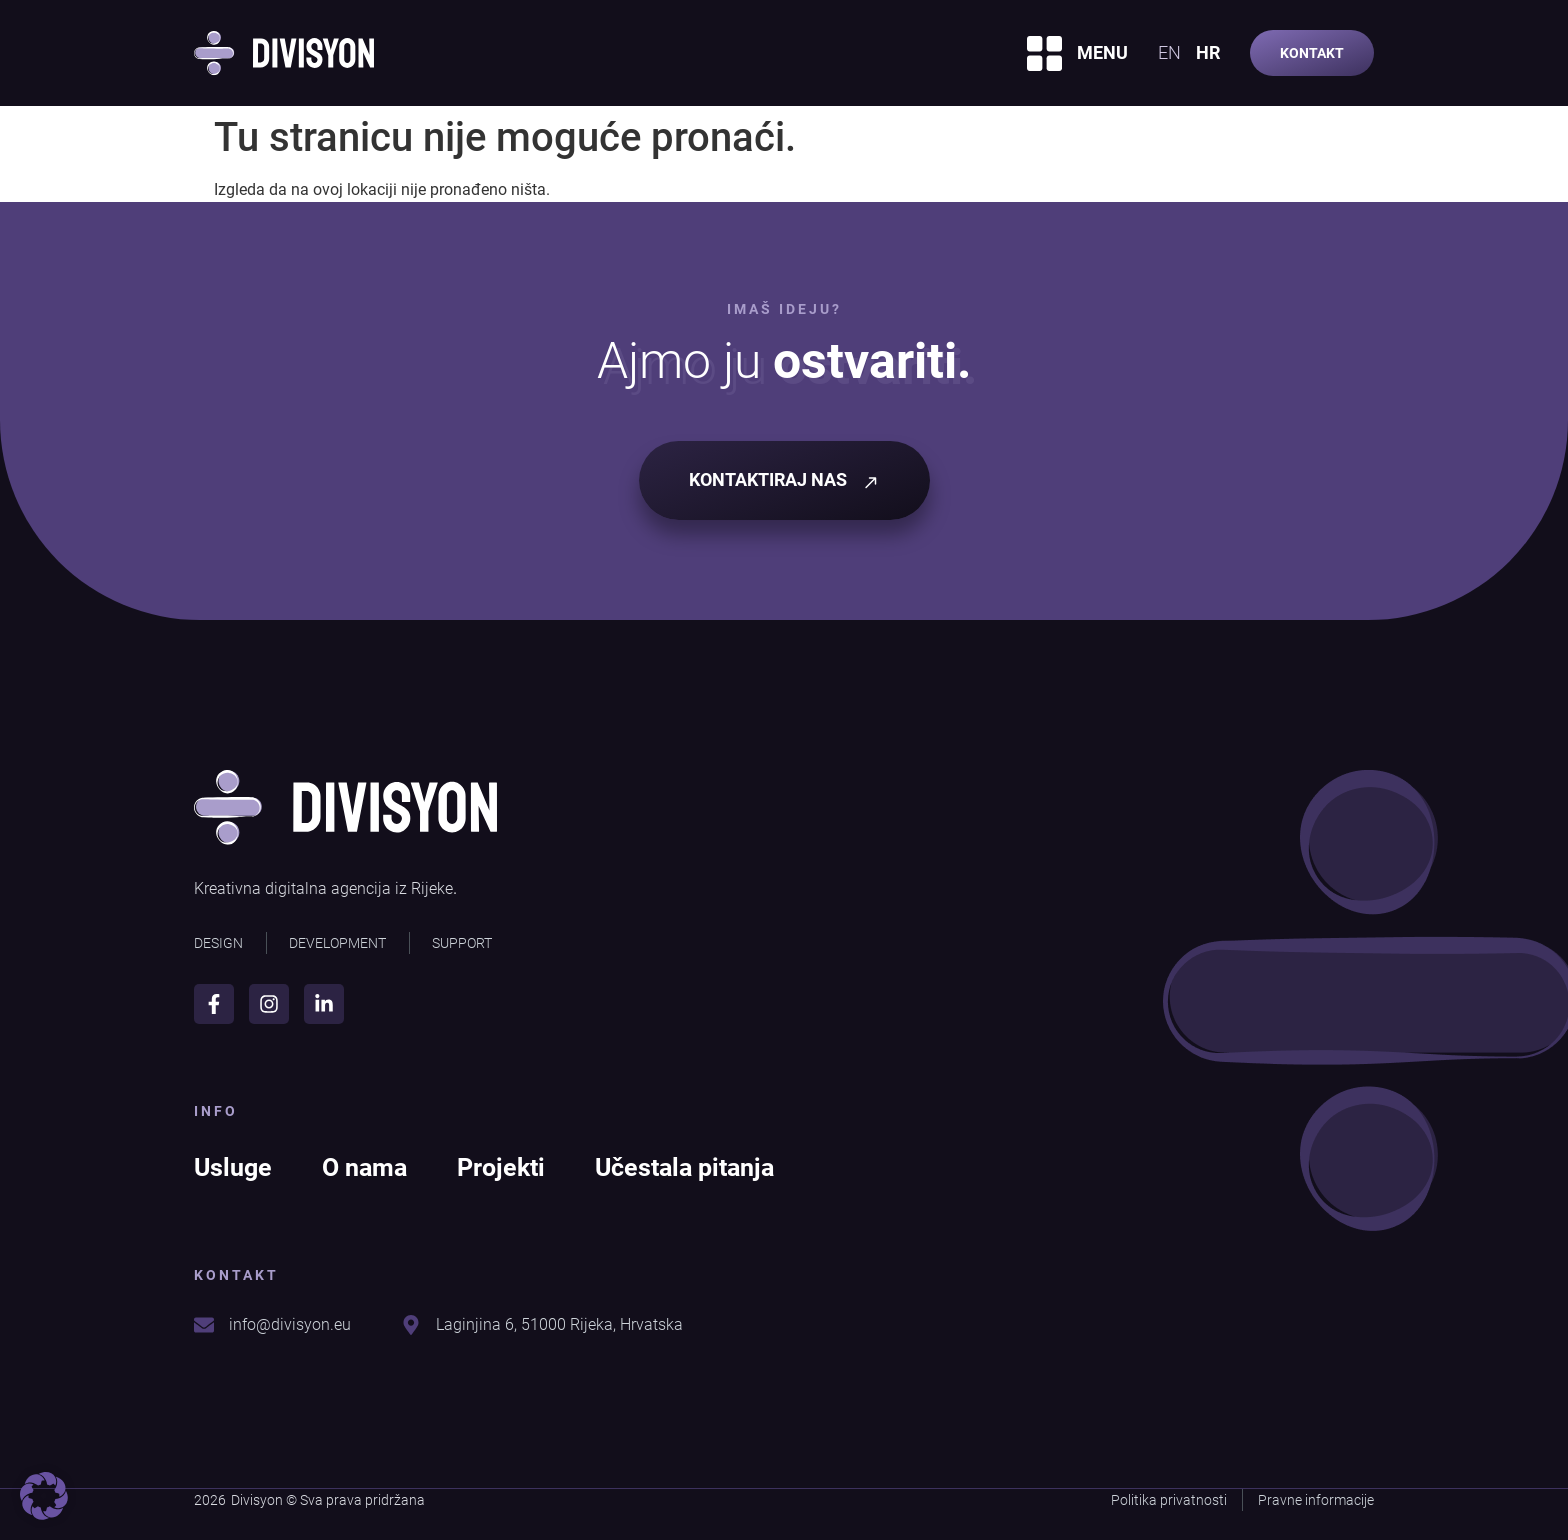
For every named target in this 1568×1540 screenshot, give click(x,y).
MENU (1102, 52)
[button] (44, 1496)
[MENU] (1044, 53)
